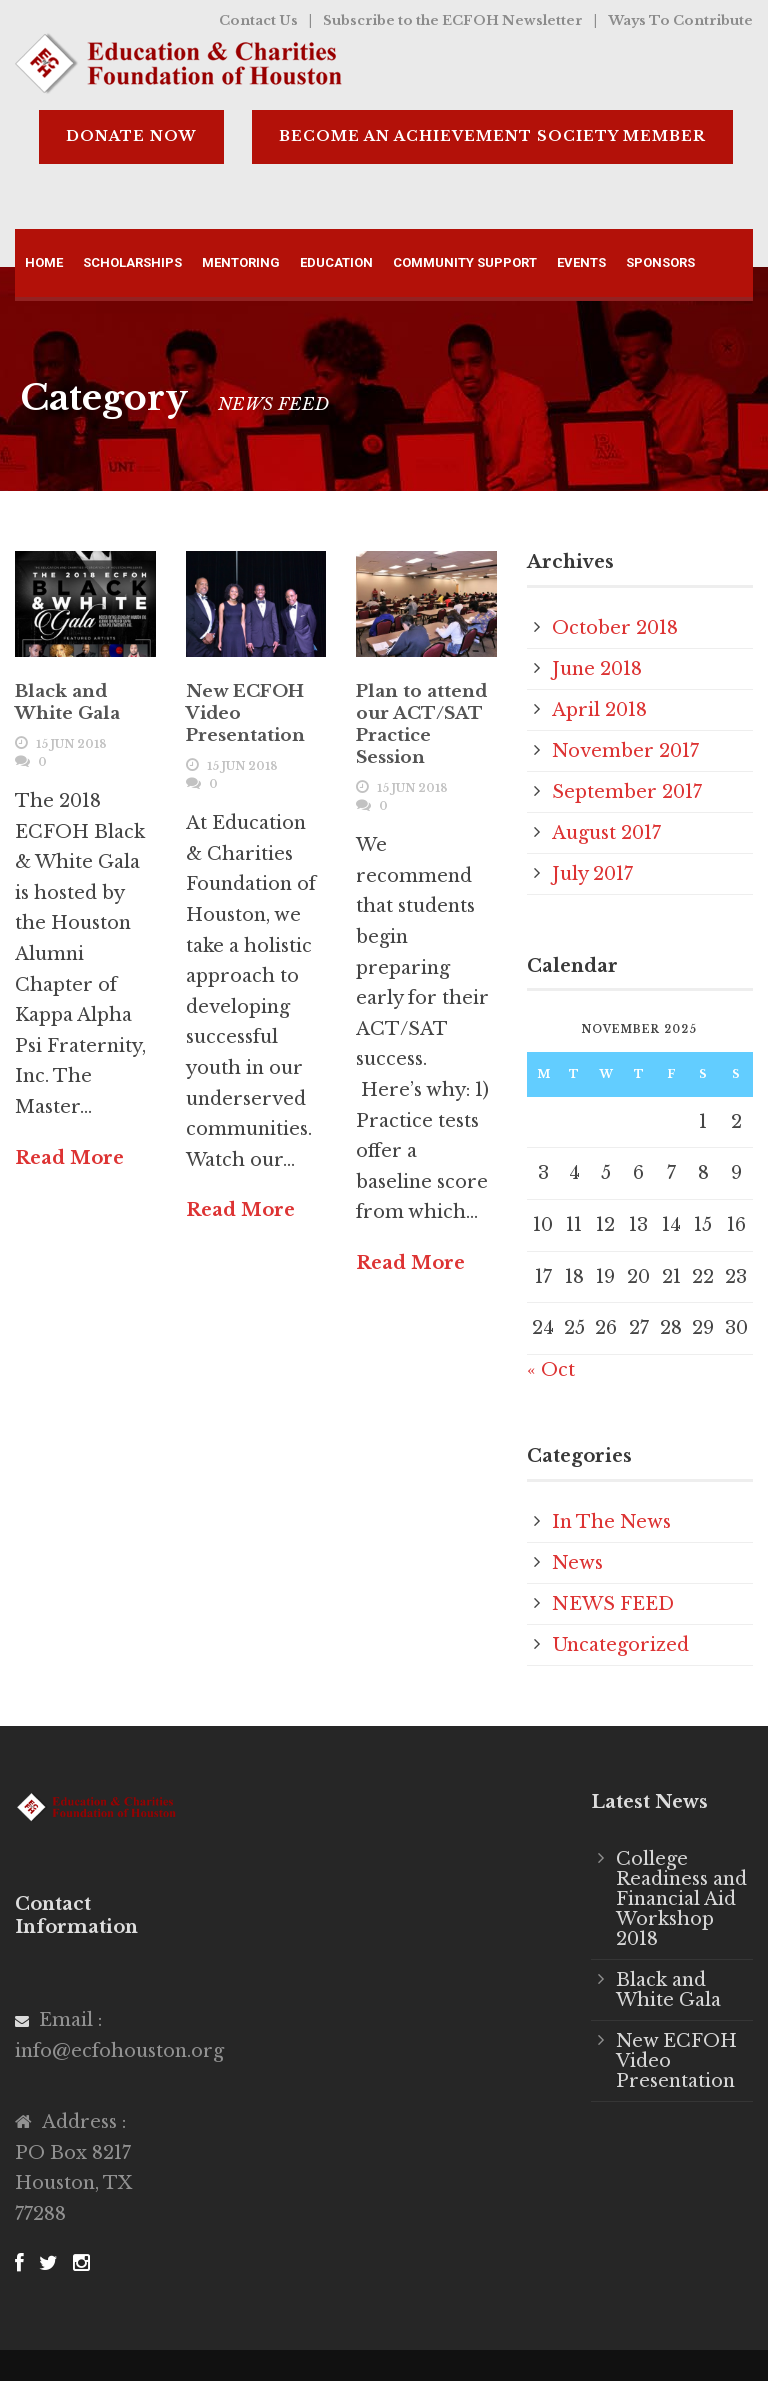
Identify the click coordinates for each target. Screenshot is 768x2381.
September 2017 (627, 792)
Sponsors (660, 262)
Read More (69, 1158)
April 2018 (599, 710)
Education (336, 262)
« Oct (551, 1370)
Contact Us (258, 20)
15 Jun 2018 (71, 744)
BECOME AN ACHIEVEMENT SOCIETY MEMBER (492, 136)
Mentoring (241, 262)
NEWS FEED (613, 1604)
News (577, 1563)
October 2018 (615, 628)
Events (581, 262)
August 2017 (606, 833)
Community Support (465, 262)
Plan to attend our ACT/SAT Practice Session (421, 724)
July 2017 (592, 874)
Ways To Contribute (680, 20)
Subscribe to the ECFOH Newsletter (453, 20)
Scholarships (132, 262)
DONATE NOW (131, 136)
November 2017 (625, 751)
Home (44, 262)
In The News (611, 1522)
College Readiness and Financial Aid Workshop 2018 (681, 1899)
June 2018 (597, 669)
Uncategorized (620, 1645)
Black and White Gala (67, 702)
